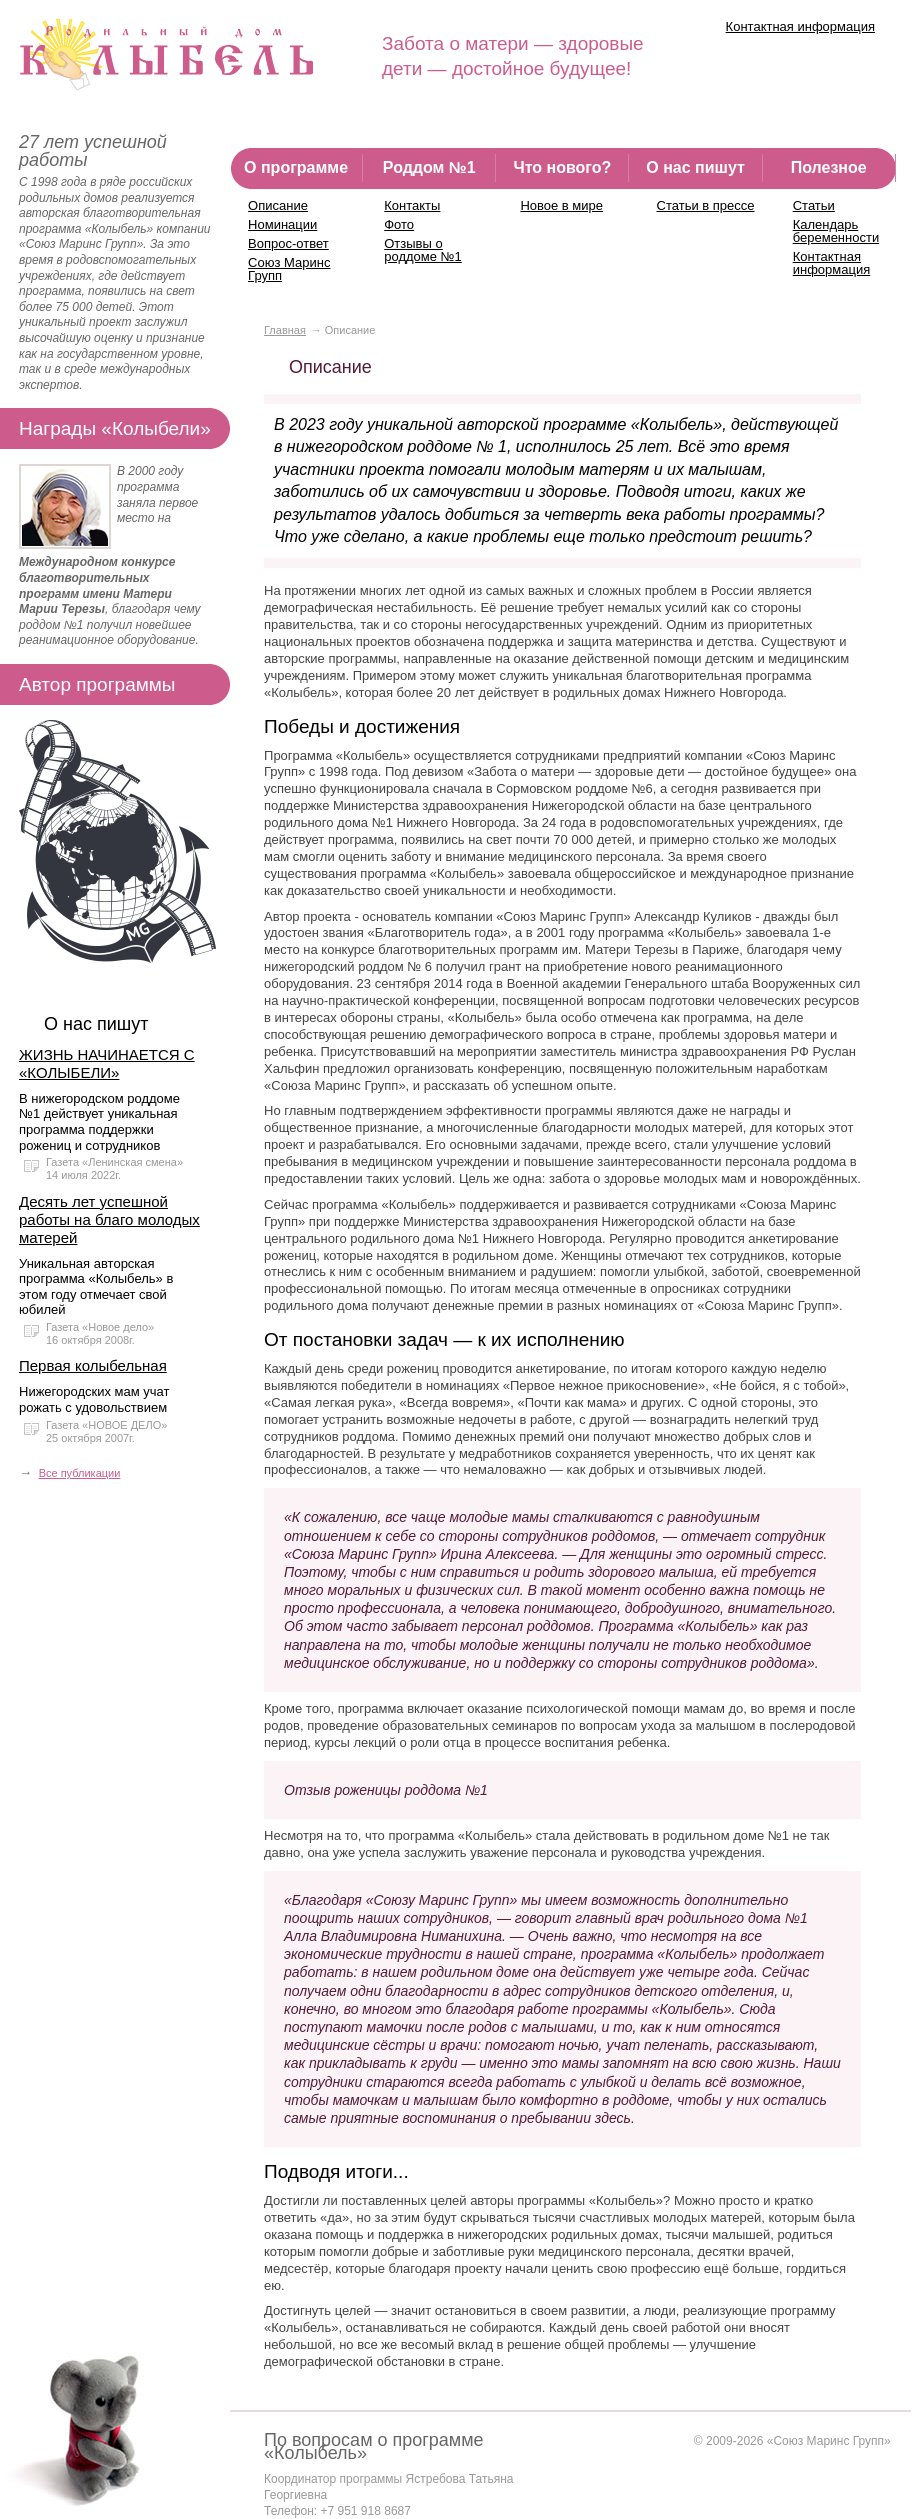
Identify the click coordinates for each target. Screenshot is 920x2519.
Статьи (814, 205)
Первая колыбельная (93, 1365)
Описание (278, 205)
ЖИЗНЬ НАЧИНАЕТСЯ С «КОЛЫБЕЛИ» (107, 1063)
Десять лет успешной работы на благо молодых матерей (109, 1219)
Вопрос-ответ (288, 243)
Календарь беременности (836, 231)
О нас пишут (695, 167)
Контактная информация (800, 26)
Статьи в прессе (706, 205)
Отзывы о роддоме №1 (423, 250)
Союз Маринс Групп (289, 269)
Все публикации (80, 1473)
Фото (399, 224)
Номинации (282, 224)
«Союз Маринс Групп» (829, 2441)
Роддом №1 (429, 167)
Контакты (412, 205)
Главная (285, 330)
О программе (296, 167)
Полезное (829, 167)
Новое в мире (561, 205)
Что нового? (562, 167)
